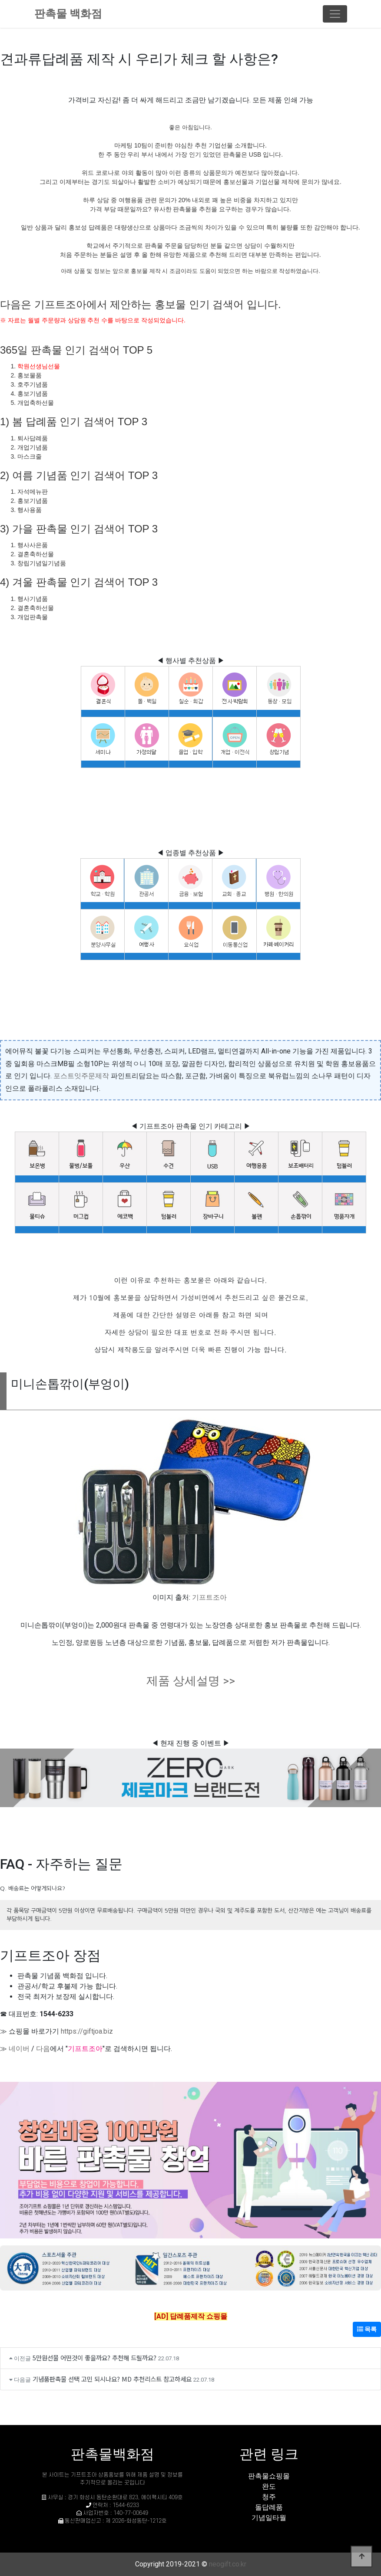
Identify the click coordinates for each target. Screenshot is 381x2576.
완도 (269, 2486)
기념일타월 (269, 2518)
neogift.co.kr (227, 2564)
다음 (43, 2048)
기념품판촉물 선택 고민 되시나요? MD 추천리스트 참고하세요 (112, 2378)
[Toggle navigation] (335, 14)
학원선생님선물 (38, 366)
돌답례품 (269, 2507)
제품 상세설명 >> (190, 1681)
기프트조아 (209, 1597)
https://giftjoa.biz (87, 2031)
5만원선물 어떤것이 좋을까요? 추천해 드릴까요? (94, 2357)
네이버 (19, 2048)
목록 (367, 2329)
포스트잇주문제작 (81, 1076)
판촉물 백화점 (68, 13)
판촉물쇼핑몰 (269, 2476)
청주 (269, 2497)
